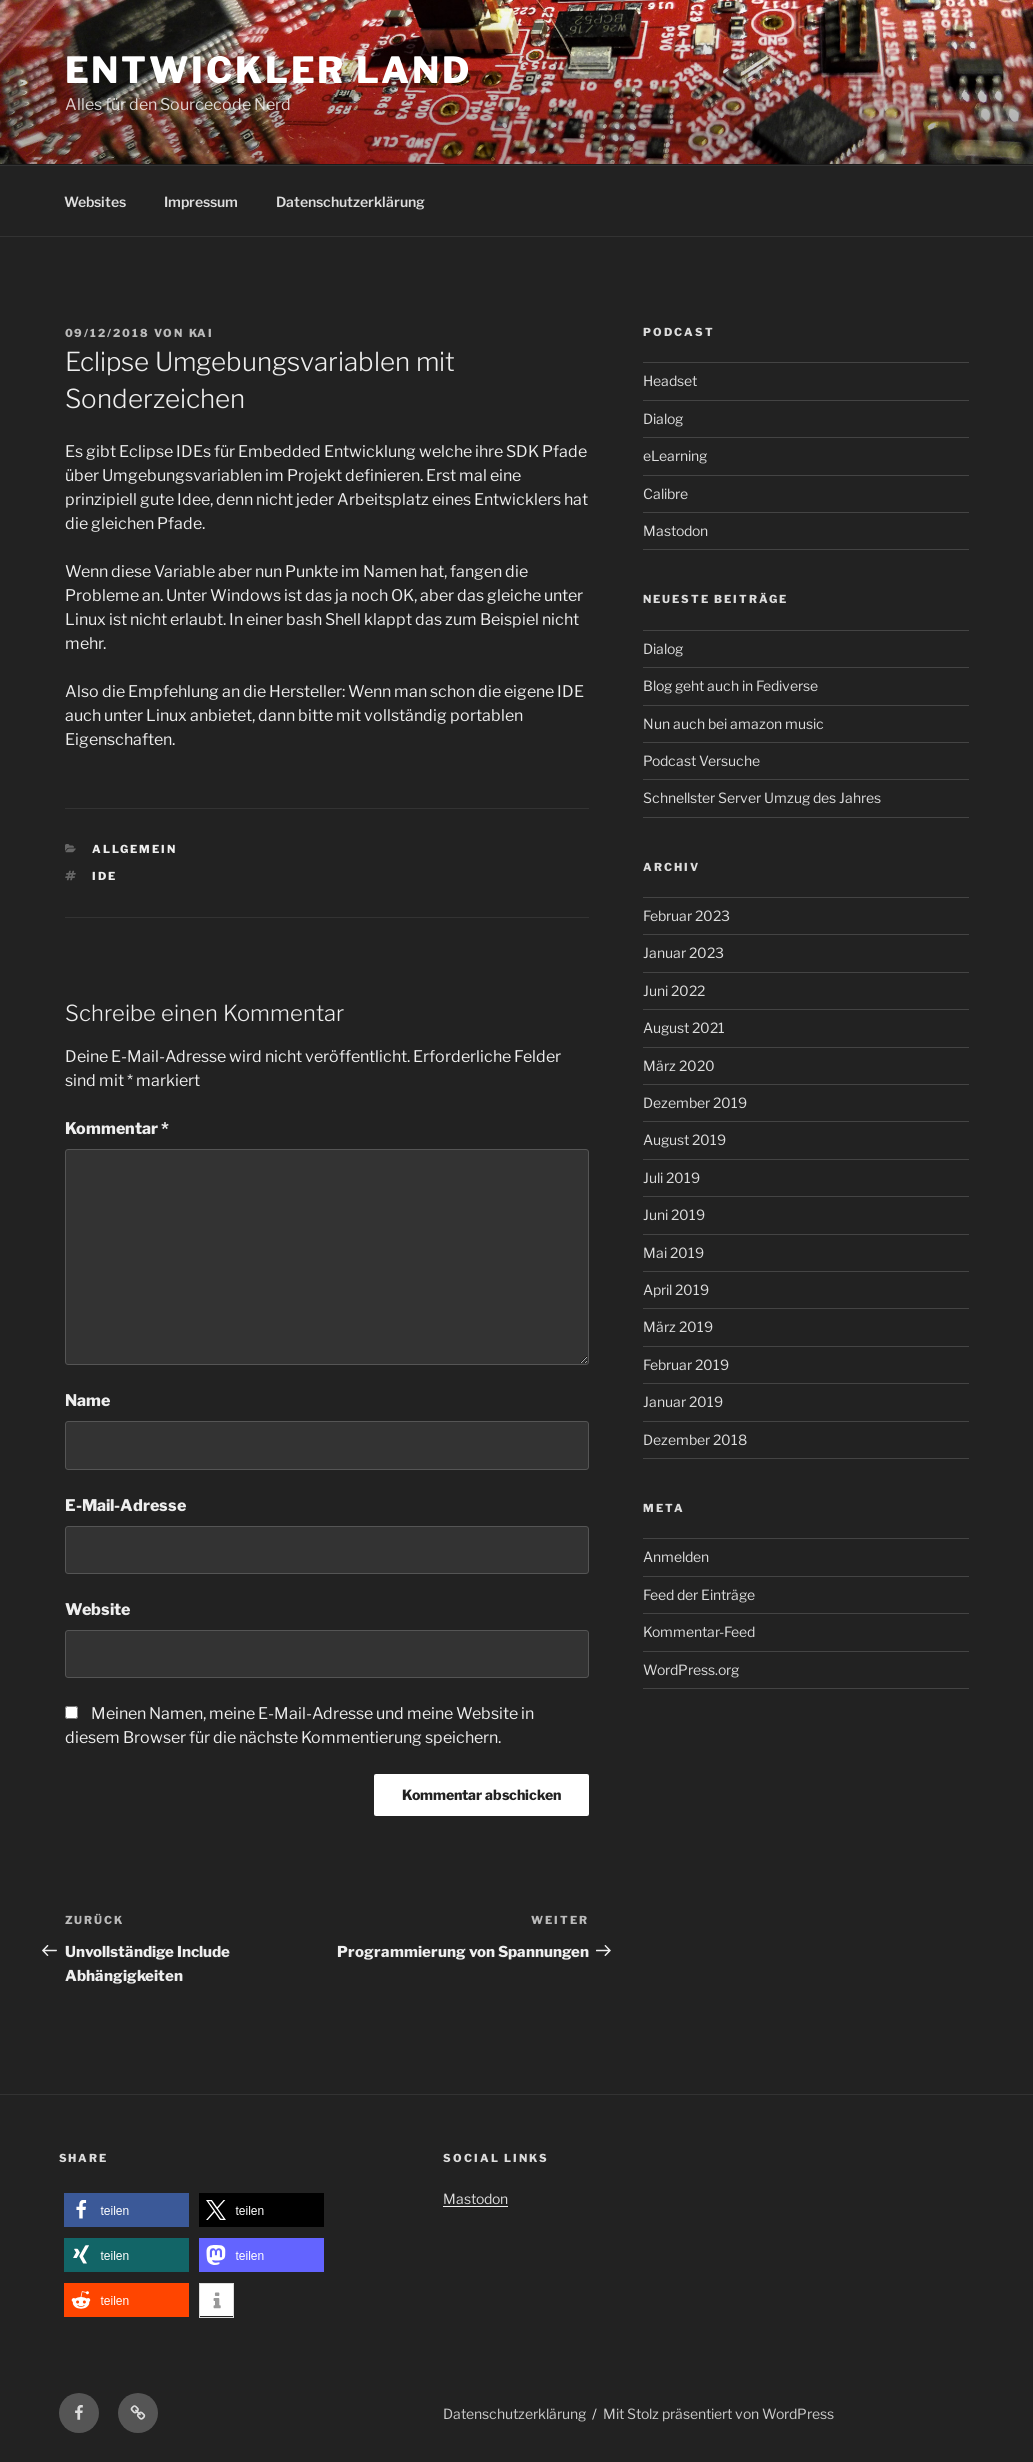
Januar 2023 (683, 952)
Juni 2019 (674, 1214)
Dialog (663, 418)
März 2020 (679, 1065)
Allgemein (134, 849)
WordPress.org (691, 1669)
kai (202, 333)
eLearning (675, 455)
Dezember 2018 (695, 1439)
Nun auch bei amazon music (733, 723)
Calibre (665, 493)
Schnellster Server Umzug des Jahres (762, 797)
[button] (126, 2210)
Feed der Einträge (699, 1594)
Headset (670, 380)
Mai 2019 (673, 1252)
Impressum (201, 201)
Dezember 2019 (695, 1102)
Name (87, 1400)
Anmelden (676, 1556)
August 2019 (684, 1139)
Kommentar (117, 1128)
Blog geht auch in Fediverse (730, 685)
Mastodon (675, 530)
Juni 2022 (674, 990)
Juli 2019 (671, 1177)
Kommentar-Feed (699, 1631)
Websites (95, 201)
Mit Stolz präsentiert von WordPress (718, 2413)
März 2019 (678, 1326)
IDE (104, 876)
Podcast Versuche (701, 760)
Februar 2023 (686, 915)
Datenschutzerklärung (350, 201)
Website (97, 1609)
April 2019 (676, 1289)
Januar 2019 (683, 1401)
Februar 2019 (686, 1364)
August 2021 (684, 1027)
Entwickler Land (268, 70)
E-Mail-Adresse (125, 1505)
